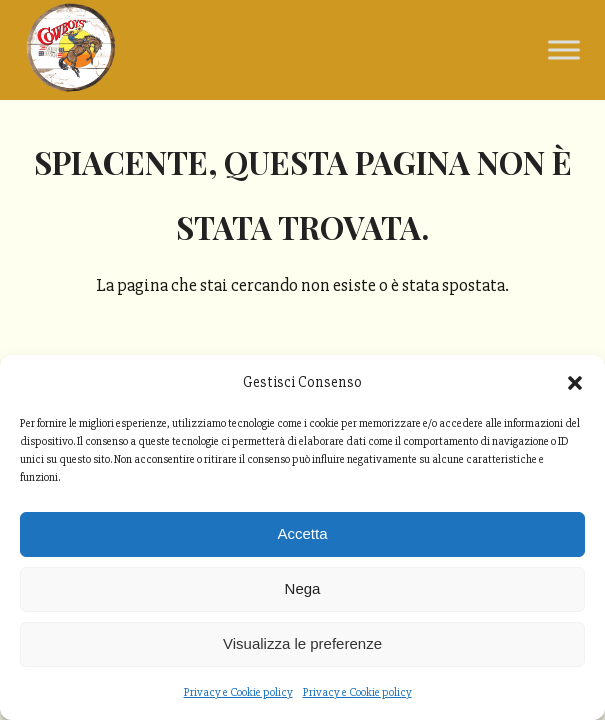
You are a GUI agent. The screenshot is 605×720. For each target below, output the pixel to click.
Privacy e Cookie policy (238, 692)
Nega (303, 588)
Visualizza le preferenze (302, 643)
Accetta (302, 533)
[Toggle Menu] (564, 49)
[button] (575, 383)
